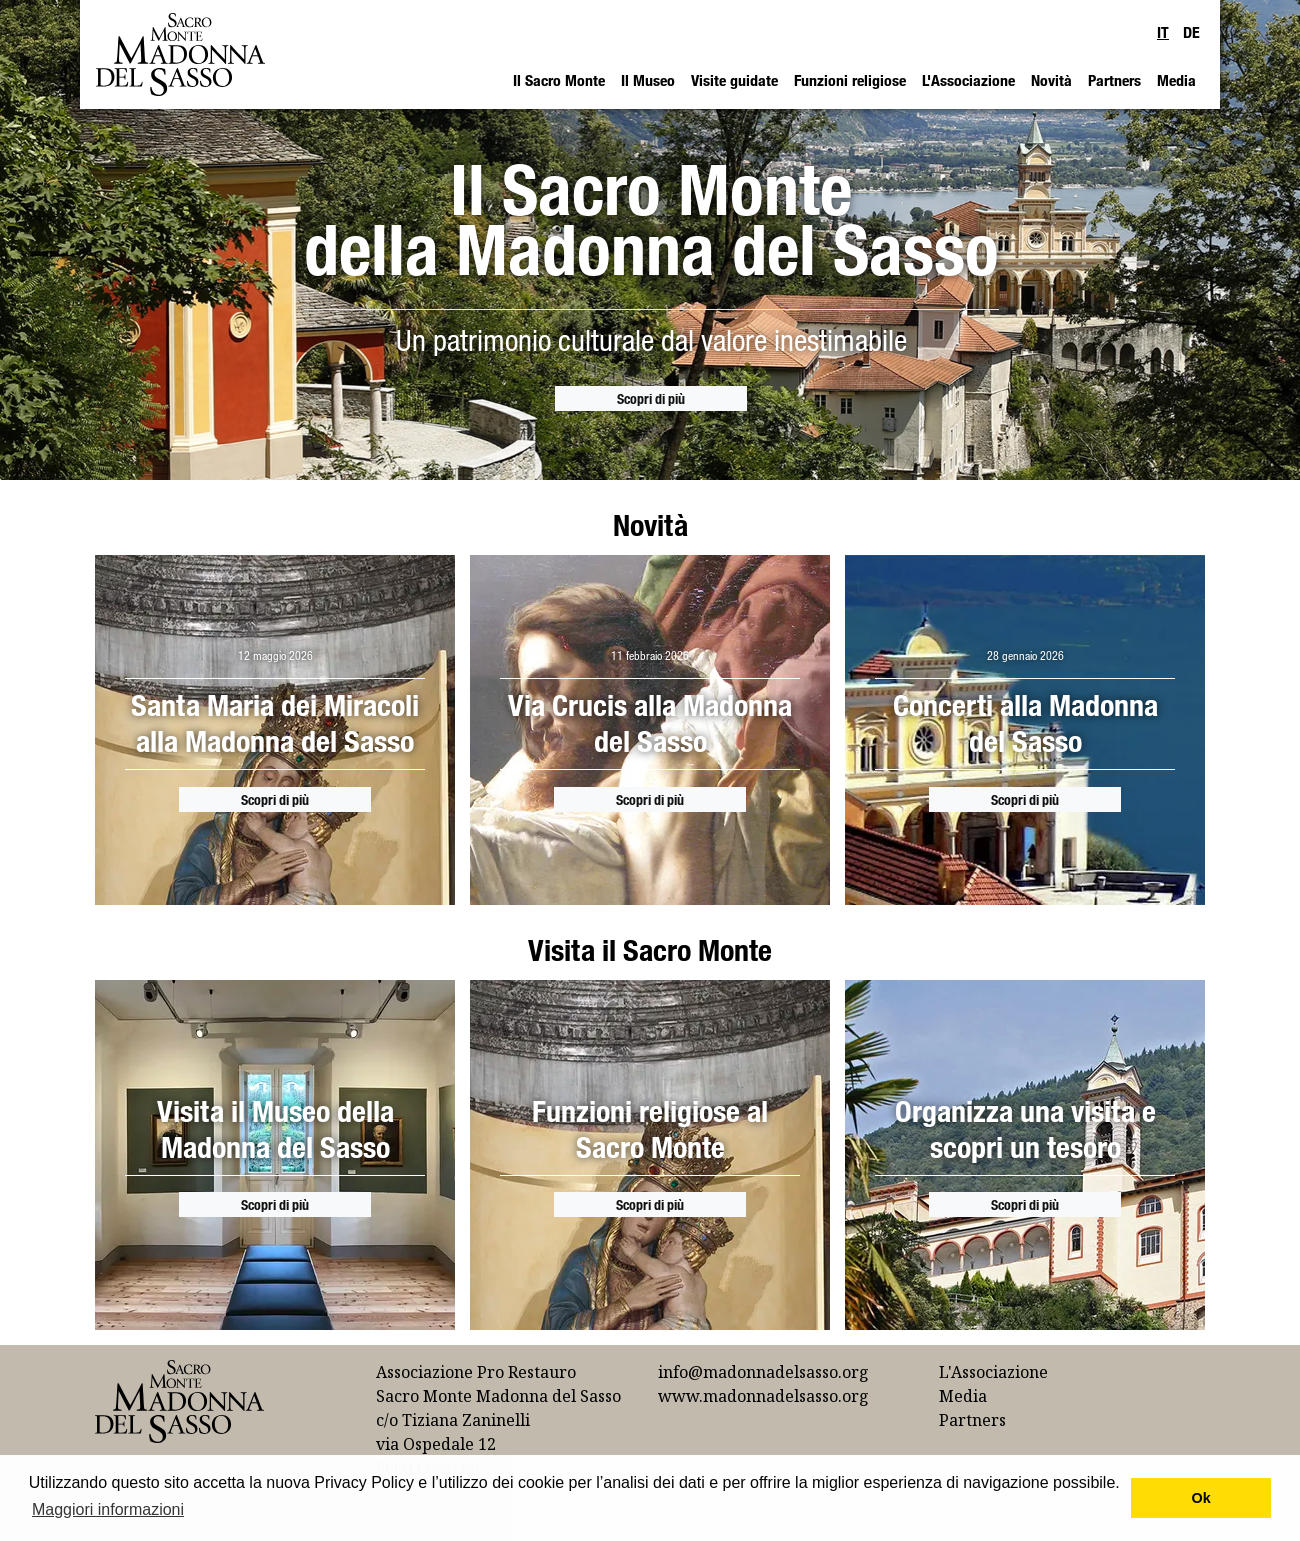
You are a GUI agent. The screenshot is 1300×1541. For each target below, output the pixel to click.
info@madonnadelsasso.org (763, 1372)
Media (1176, 80)
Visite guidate (734, 80)
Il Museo (648, 80)
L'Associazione (968, 80)
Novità (1051, 80)
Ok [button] (1201, 1498)
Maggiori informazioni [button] (108, 1509)
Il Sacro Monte (559, 80)
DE (1191, 32)
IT (1163, 32)
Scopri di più (651, 398)
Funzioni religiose (850, 80)
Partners (1114, 80)
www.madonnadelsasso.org (763, 1396)
